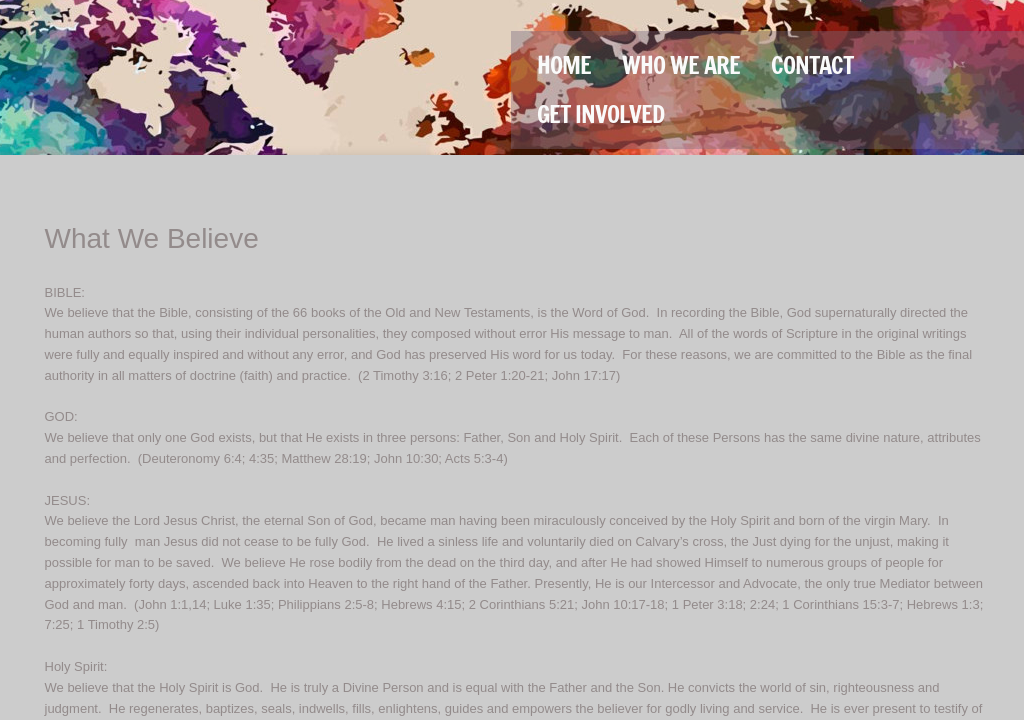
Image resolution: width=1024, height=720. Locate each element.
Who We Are (681, 65)
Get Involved (600, 114)
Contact (812, 65)
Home (564, 65)
